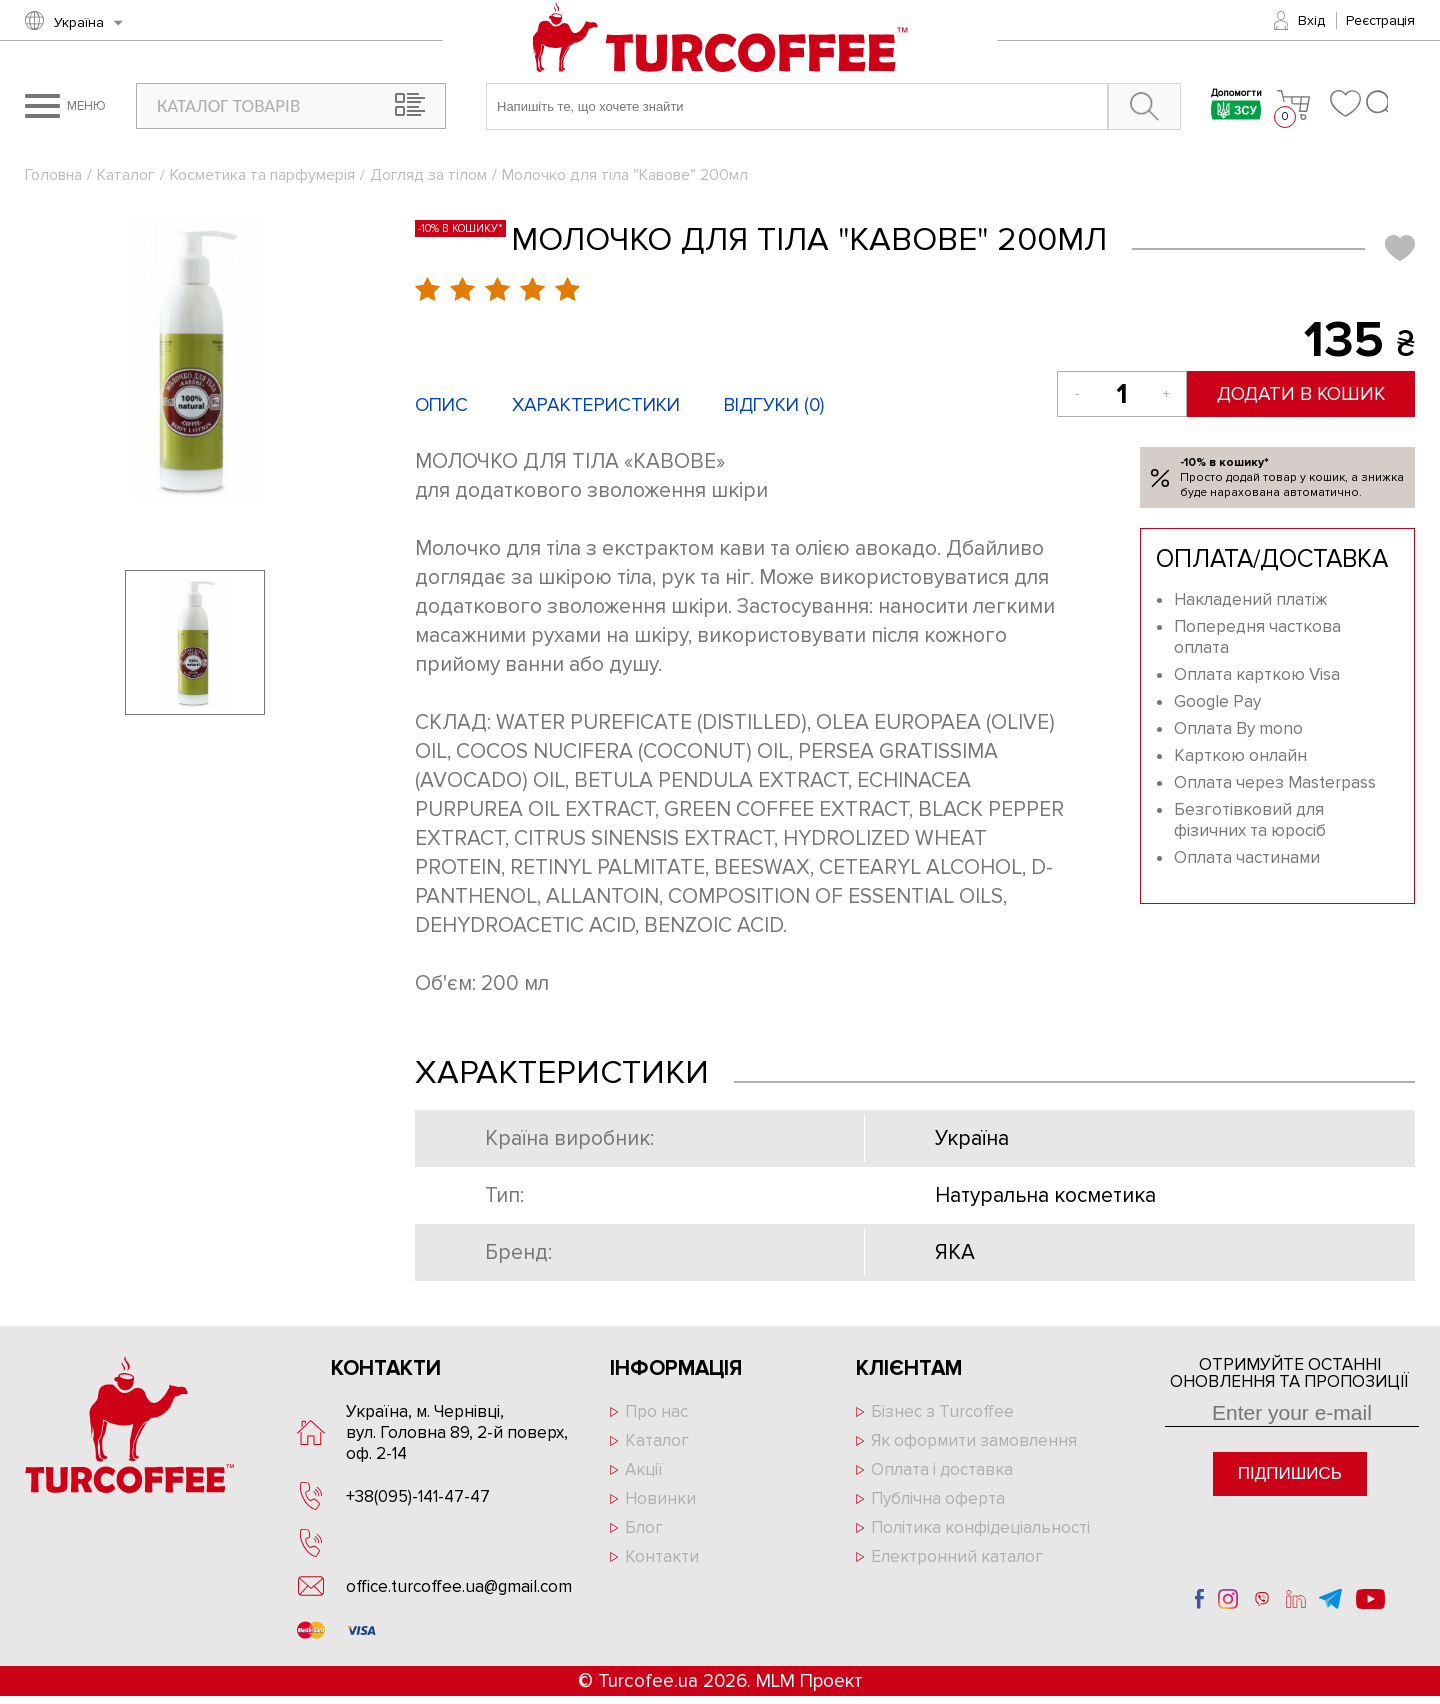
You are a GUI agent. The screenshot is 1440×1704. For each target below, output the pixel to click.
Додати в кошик (1302, 394)
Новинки (660, 1498)
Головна (53, 175)
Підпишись (1290, 1473)
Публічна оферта (938, 1498)
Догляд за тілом (428, 175)
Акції (644, 1469)
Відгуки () (774, 405)
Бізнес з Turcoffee (942, 1411)
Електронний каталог (957, 1556)
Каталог (126, 175)
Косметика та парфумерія (262, 175)
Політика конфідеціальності (980, 1527)
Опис (441, 405)
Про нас (656, 1411)
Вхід (1311, 20)
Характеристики (596, 405)
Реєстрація (1380, 20)
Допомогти (1236, 106)
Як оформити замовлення (974, 1440)
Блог (644, 1527)
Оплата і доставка (942, 1469)
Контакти (662, 1556)
